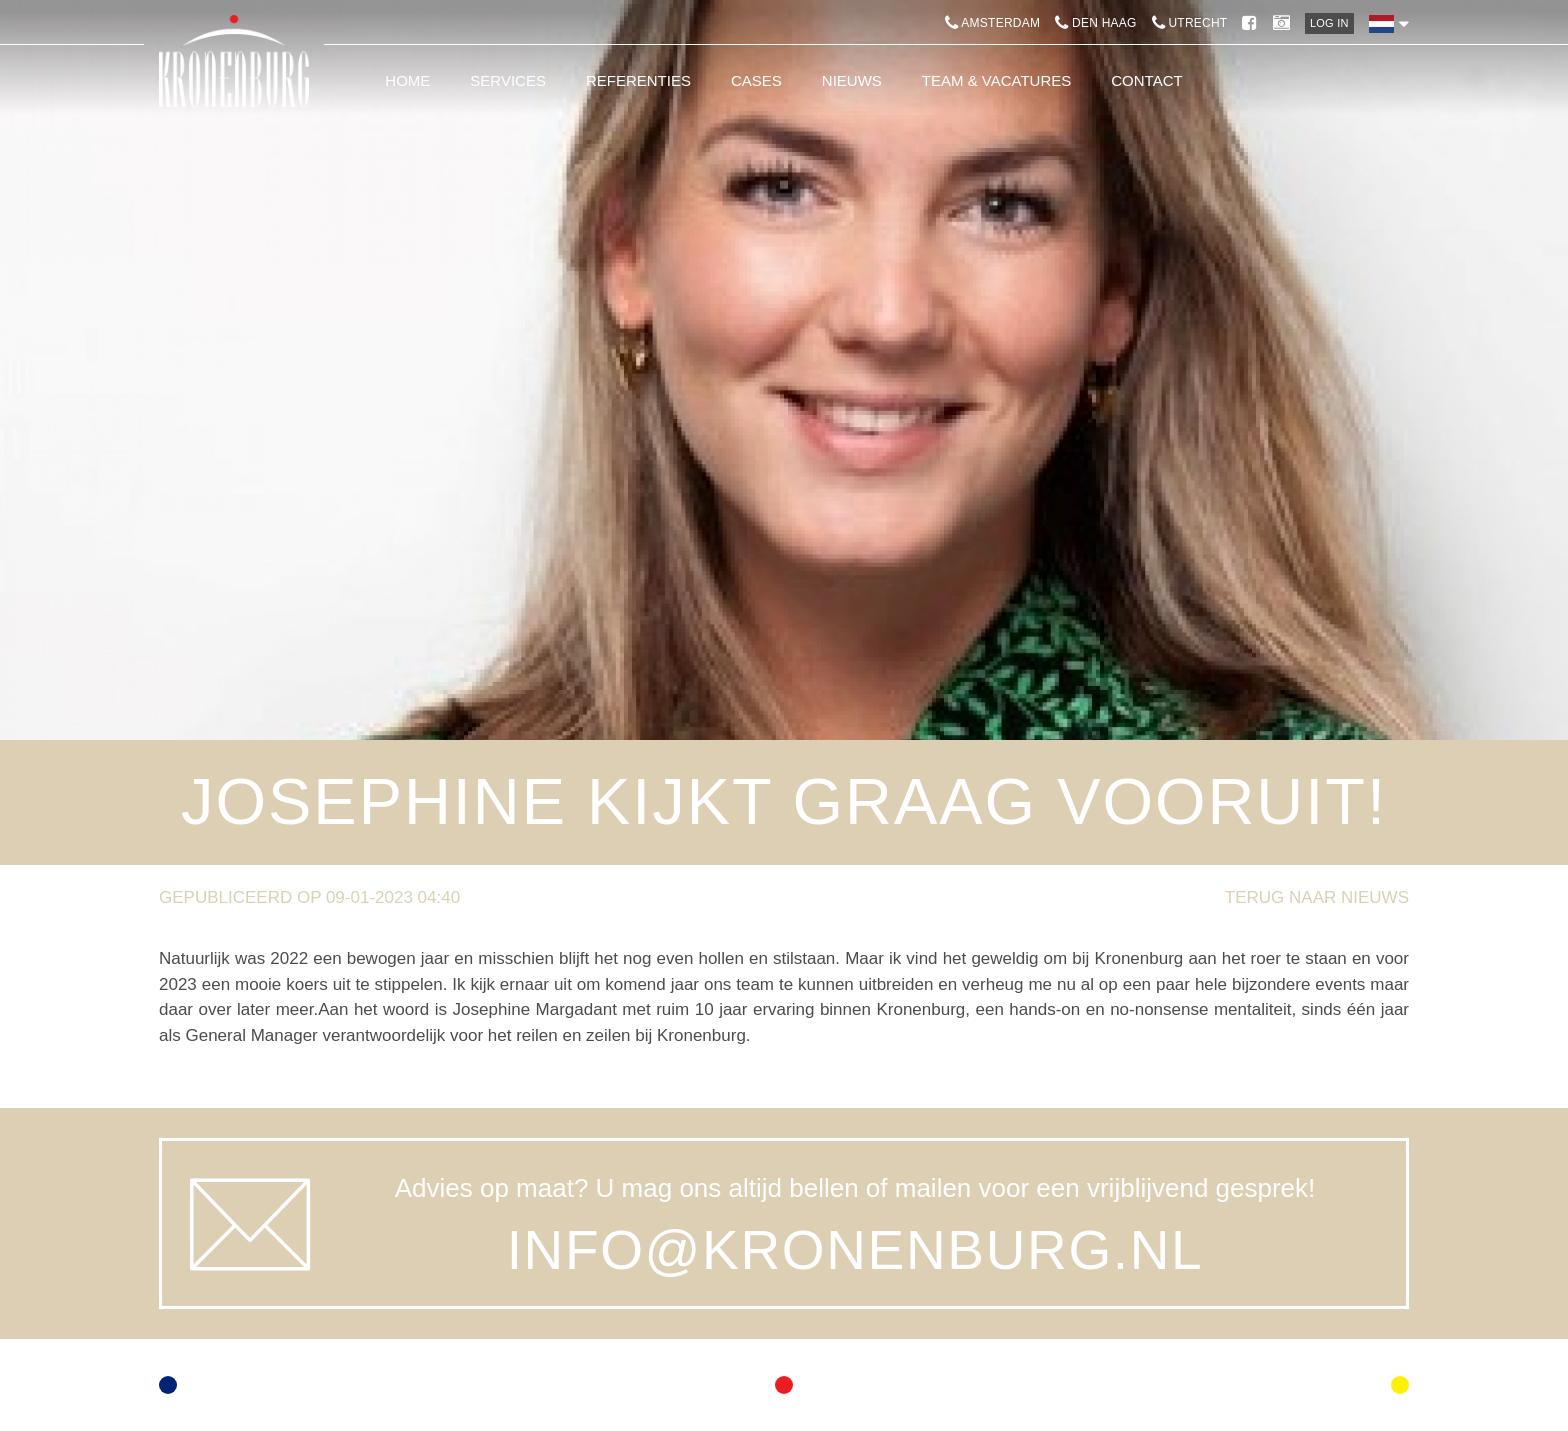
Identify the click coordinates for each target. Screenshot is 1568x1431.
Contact (1146, 80)
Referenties (638, 80)
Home (407, 80)
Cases (756, 80)
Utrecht (1190, 23)
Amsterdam (993, 23)
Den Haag (1095, 23)
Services (508, 80)
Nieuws (852, 80)
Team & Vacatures (996, 80)
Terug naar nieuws (1317, 897)
